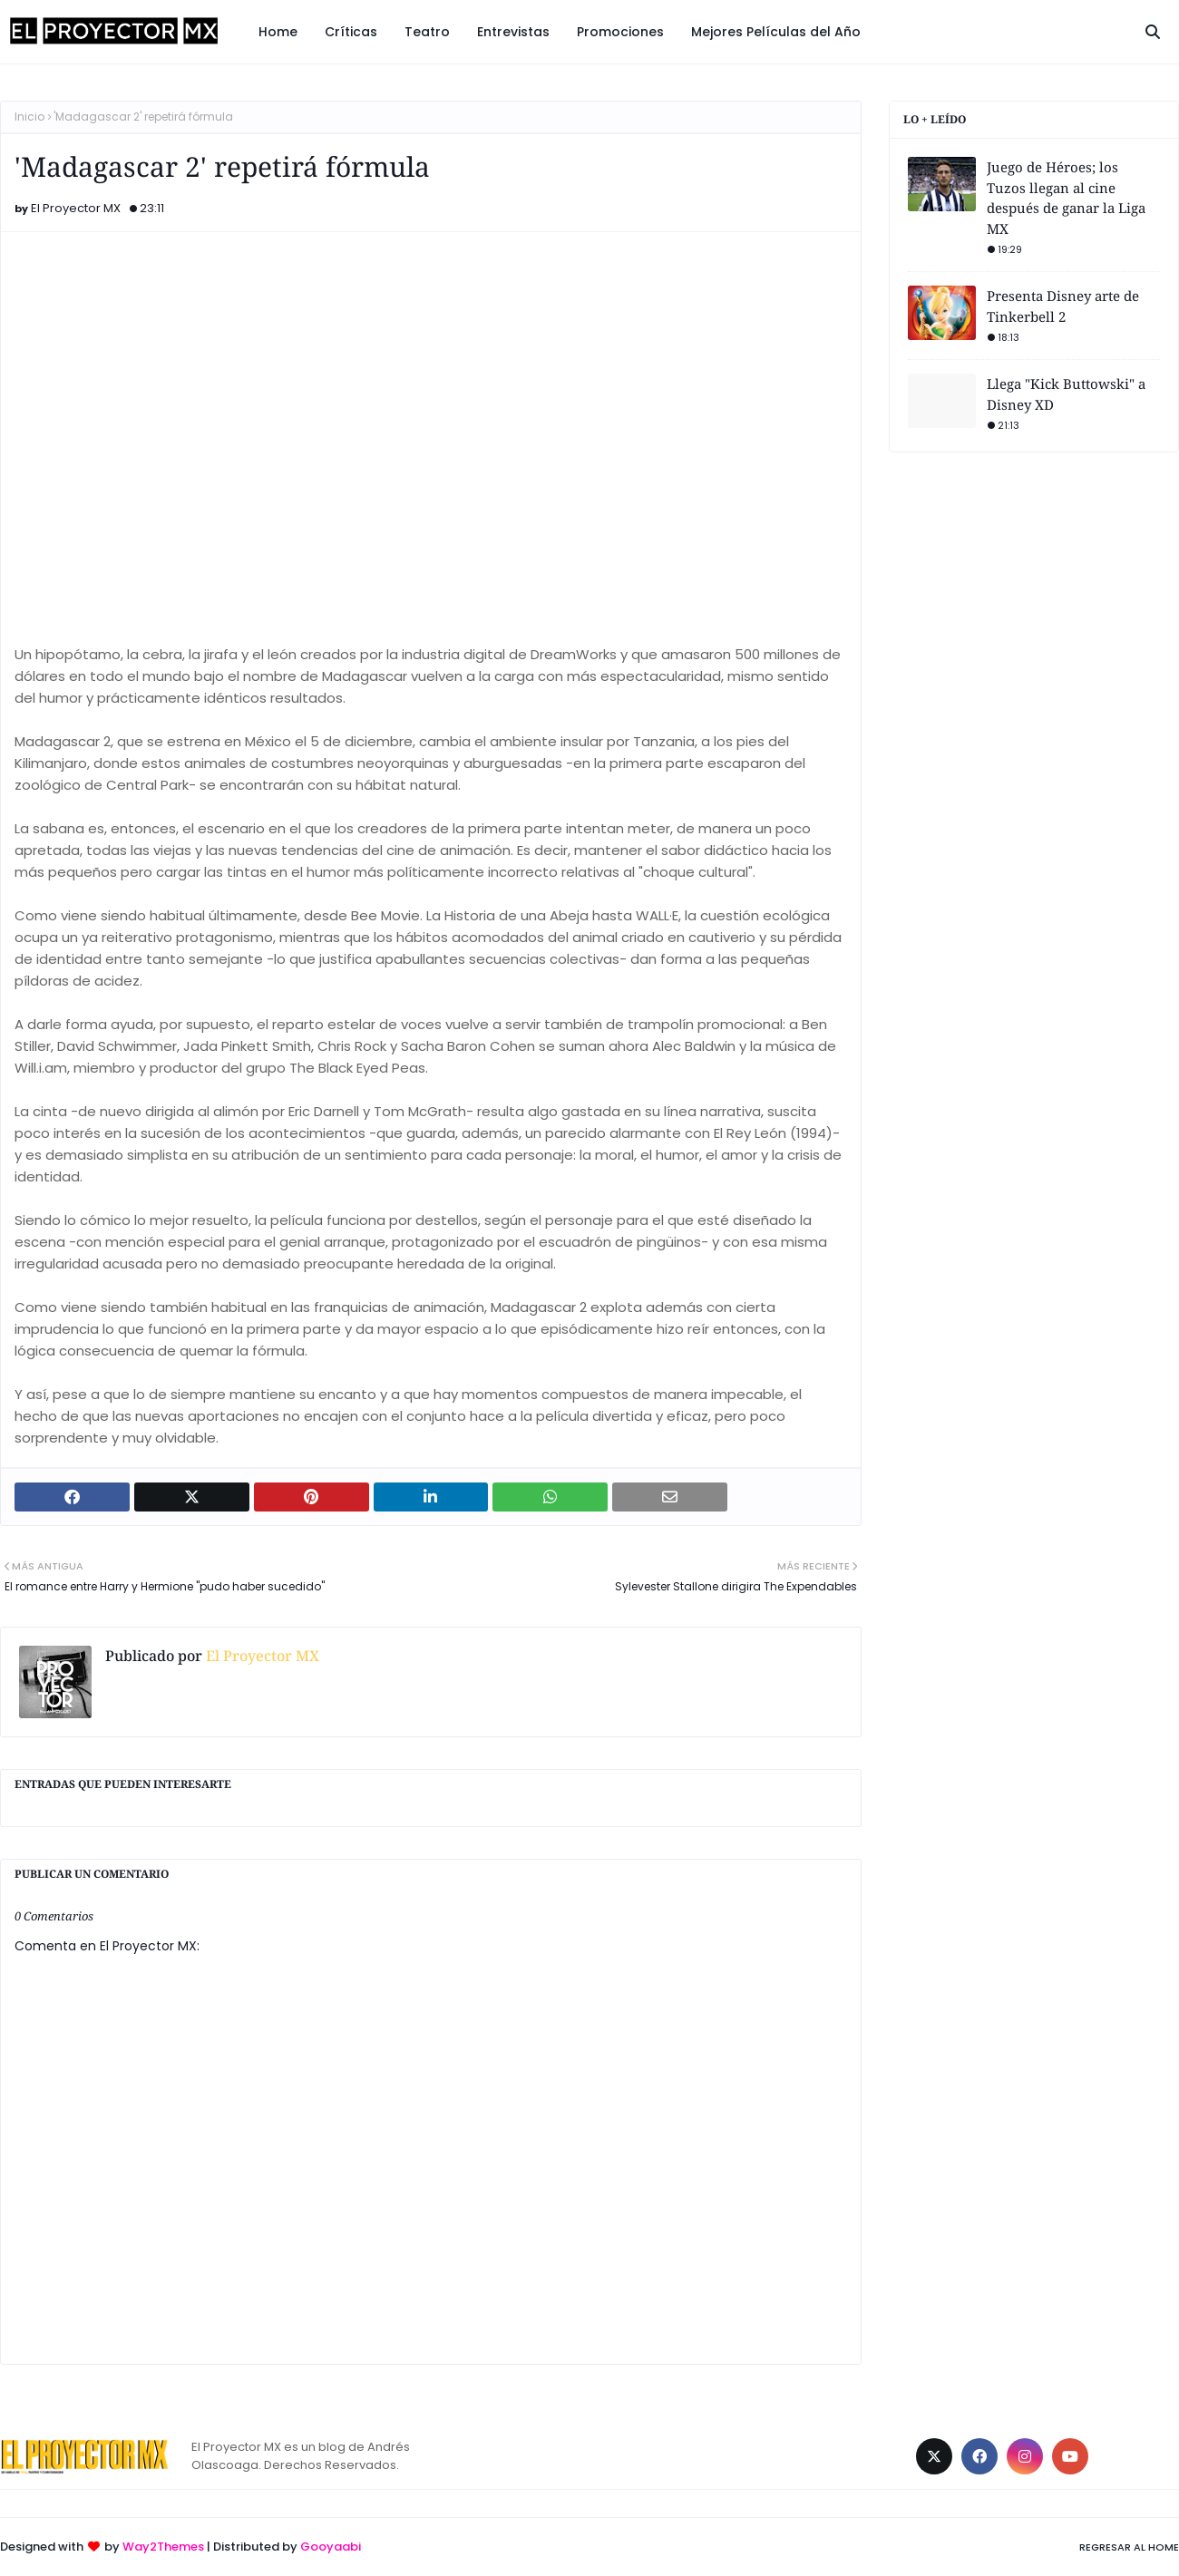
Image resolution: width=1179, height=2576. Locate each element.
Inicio (29, 116)
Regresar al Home (1129, 2547)
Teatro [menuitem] (427, 32)
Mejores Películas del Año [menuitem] (776, 32)
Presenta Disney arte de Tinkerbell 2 (1063, 306)
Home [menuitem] (277, 32)
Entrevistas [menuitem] (513, 32)
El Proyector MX (76, 208)
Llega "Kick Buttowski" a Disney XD (1066, 393)
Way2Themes (163, 2546)
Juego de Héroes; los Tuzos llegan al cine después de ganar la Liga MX (1066, 198)
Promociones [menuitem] (620, 32)
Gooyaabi (330, 2546)
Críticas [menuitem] (351, 32)
